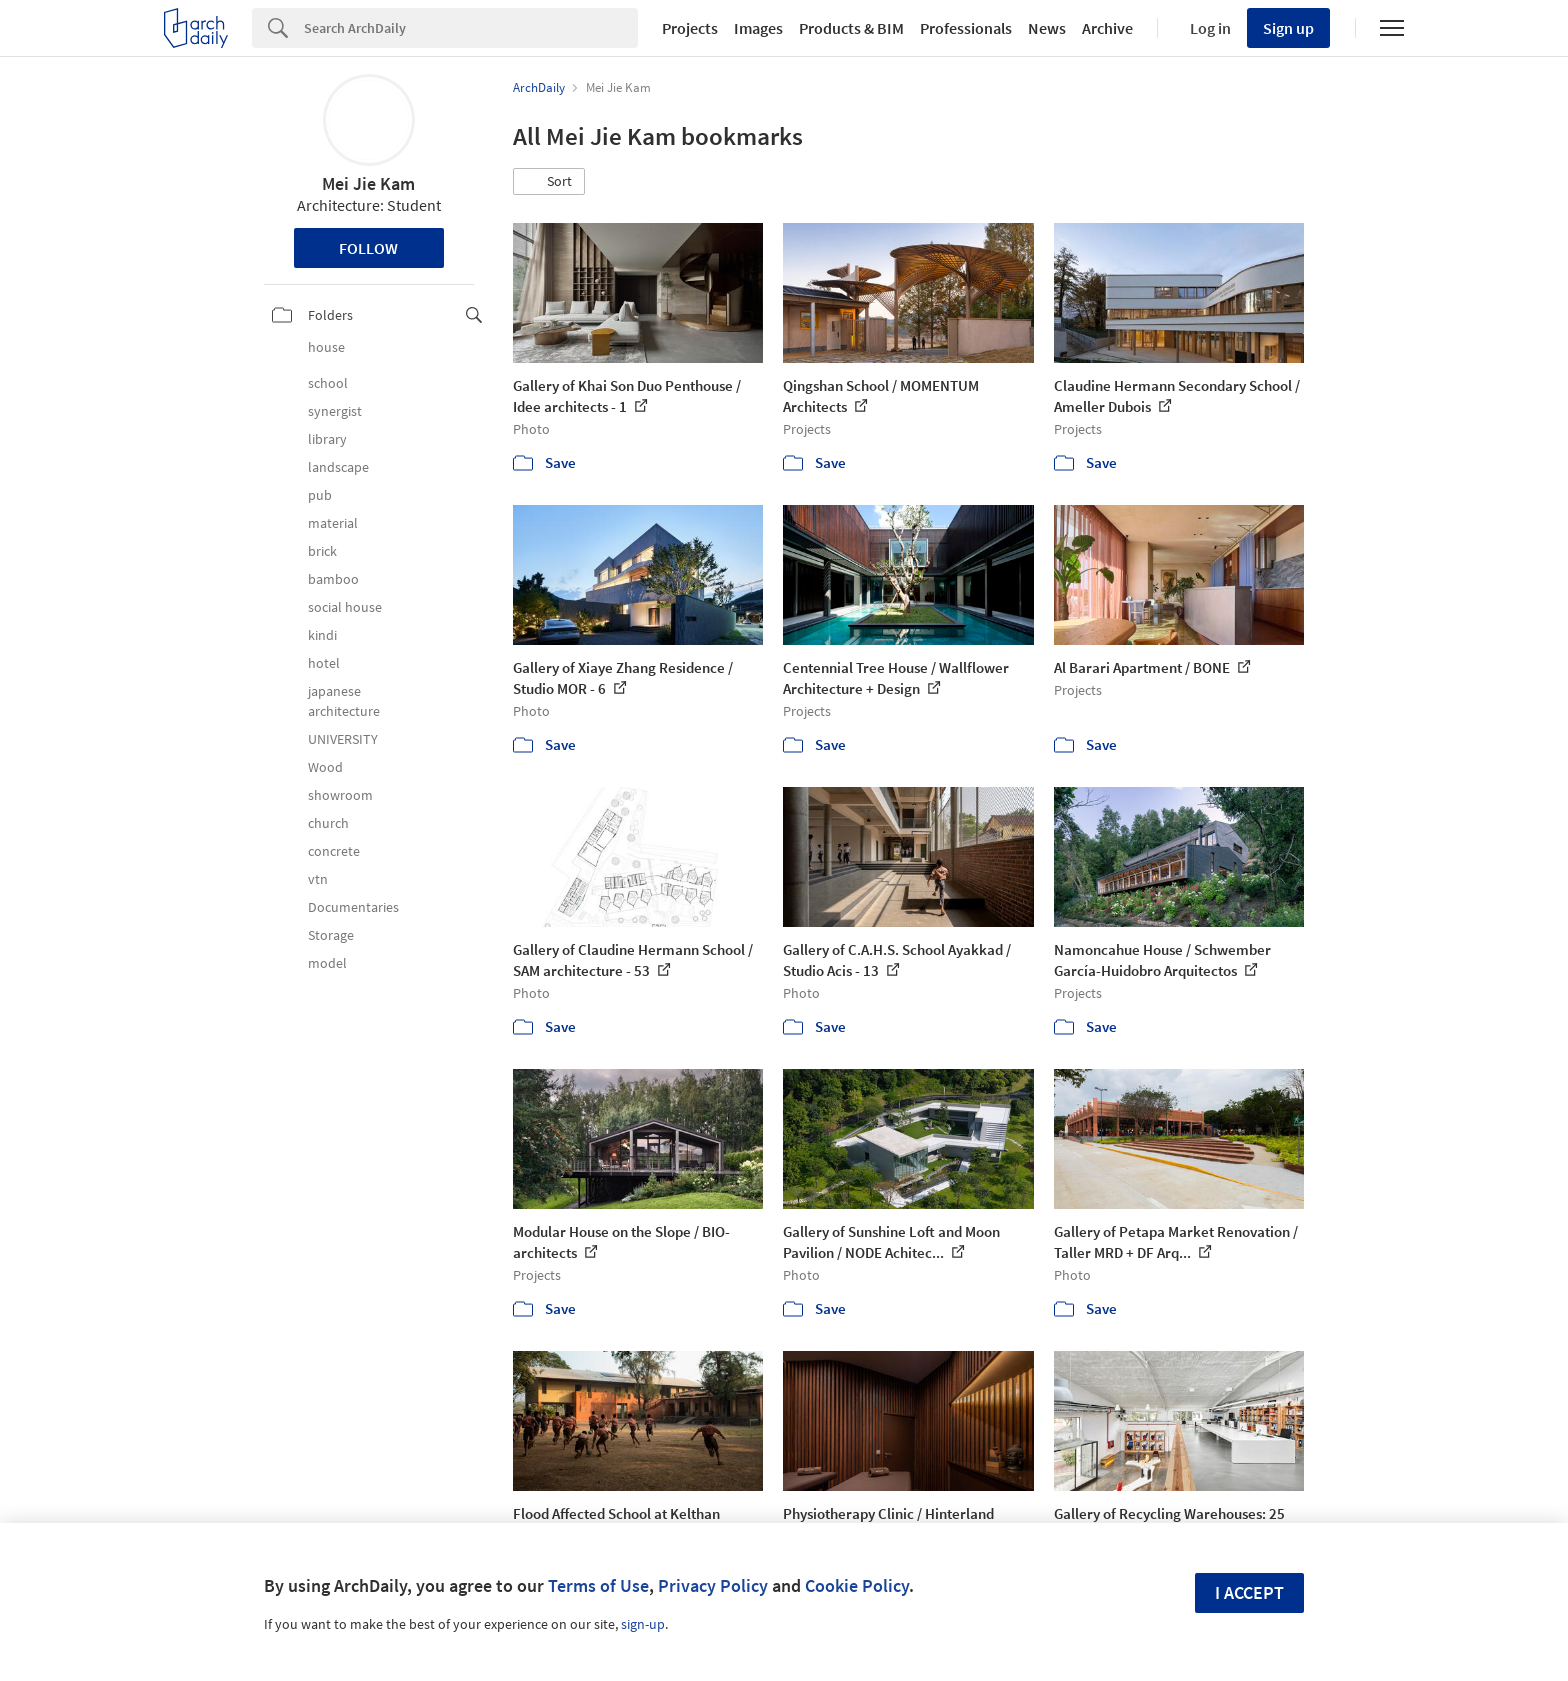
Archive (1107, 28)
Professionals (966, 28)
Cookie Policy (857, 1585)
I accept (1249, 1592)
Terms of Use (598, 1585)
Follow (368, 248)
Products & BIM (851, 28)
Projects (690, 28)
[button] (549, 182)
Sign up (1288, 28)
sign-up (643, 1624)
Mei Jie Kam (368, 183)
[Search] (471, 28)
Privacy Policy (713, 1585)
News (1047, 28)
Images (758, 28)
